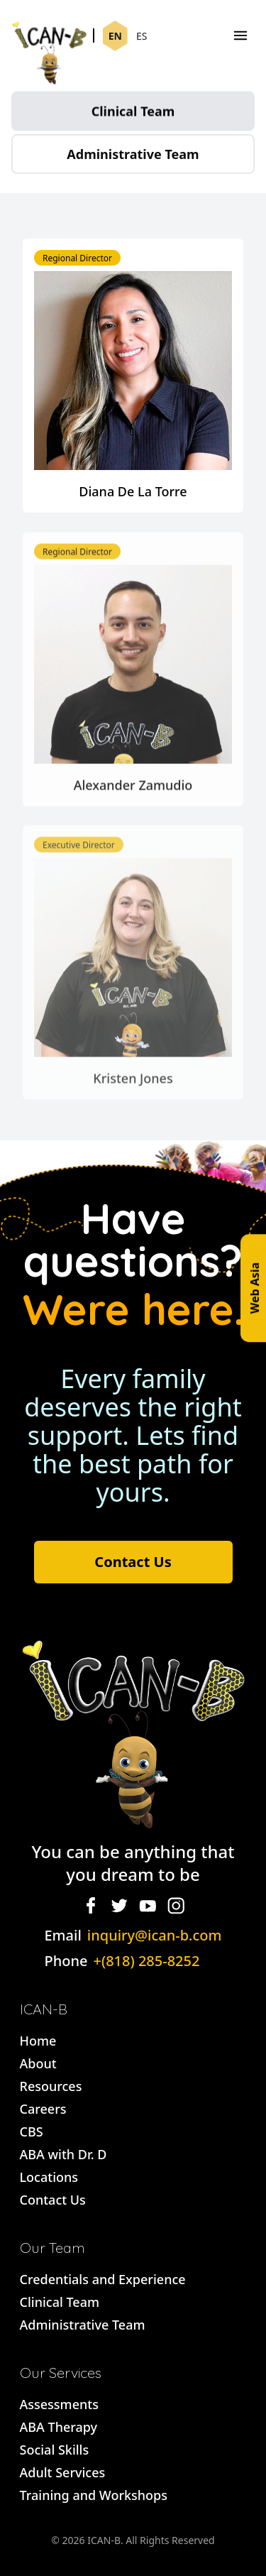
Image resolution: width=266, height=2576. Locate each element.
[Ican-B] (49, 35)
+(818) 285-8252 (146, 1960)
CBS (31, 2131)
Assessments (59, 2404)
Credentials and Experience (103, 2279)
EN (115, 36)
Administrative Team (133, 157)
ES (141, 36)
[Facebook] (90, 1905)
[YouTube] (147, 1905)
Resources (51, 2086)
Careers (43, 2108)
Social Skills (54, 2449)
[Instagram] (175, 1905)
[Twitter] (119, 1905)
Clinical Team (133, 114)
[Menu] (240, 35)
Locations (49, 2176)
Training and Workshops (94, 2495)
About (38, 2063)
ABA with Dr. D (63, 2154)
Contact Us (132, 1561)
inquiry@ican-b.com (154, 1935)
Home (38, 2040)
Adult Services (63, 2472)
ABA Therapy (59, 2426)
